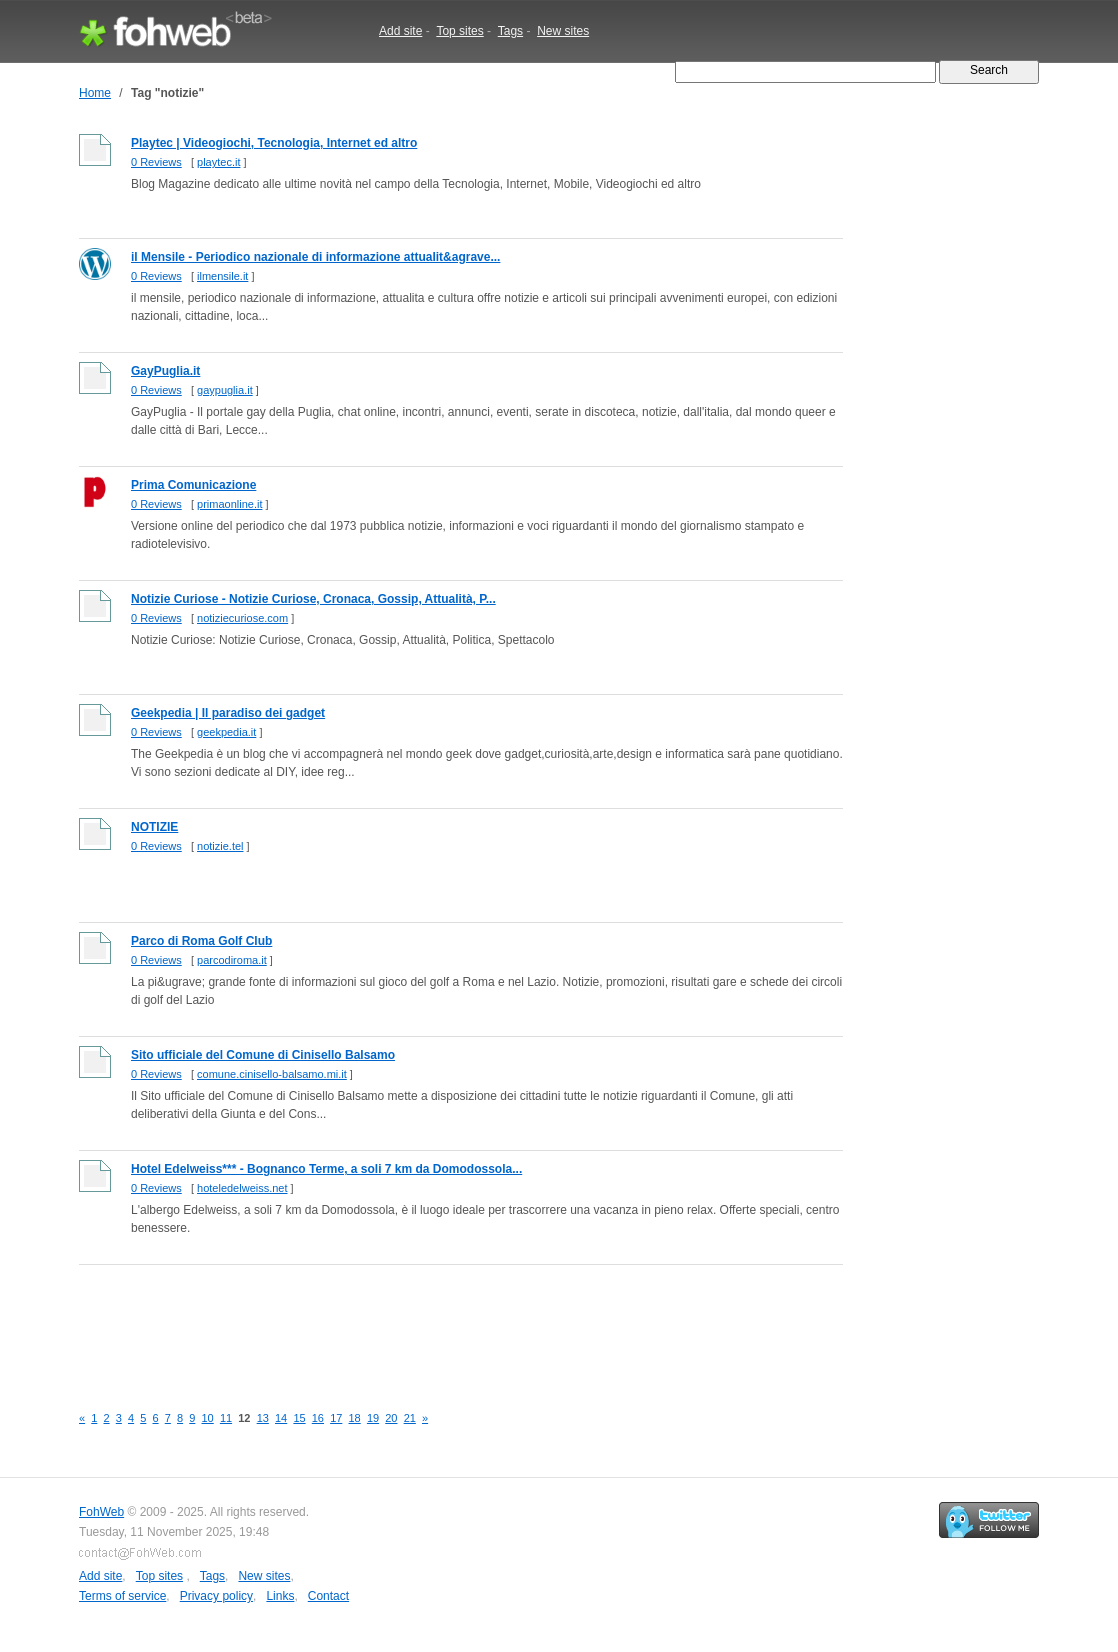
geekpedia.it (226, 732)
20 (391, 1418)
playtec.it (218, 162)
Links (280, 1596)
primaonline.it (229, 504)
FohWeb (101, 1512)
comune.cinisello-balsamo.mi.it (272, 1074)
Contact (328, 1596)
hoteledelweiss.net (242, 1188)
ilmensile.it (222, 276)
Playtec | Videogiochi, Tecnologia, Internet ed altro (274, 143)
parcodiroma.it (232, 960)
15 (299, 1418)
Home (95, 93)
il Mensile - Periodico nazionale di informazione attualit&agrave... (315, 257)
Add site (400, 31)
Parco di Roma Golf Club (201, 941)
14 (281, 1418)
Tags (510, 31)
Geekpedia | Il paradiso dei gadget (228, 713)
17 (336, 1418)
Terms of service (122, 1596)
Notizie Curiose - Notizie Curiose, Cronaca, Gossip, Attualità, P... (313, 599)
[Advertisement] (443, 1323)
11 (226, 1418)
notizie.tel (220, 846)
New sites (563, 31)
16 (318, 1418)
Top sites (459, 31)
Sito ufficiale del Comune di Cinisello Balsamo (263, 1055)
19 (373, 1418)
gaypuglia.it (225, 390)
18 (355, 1418)
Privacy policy (216, 1596)
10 (208, 1418)
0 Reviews (156, 162)
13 (263, 1418)
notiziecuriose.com (242, 618)
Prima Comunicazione (193, 485)
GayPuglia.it (165, 371)
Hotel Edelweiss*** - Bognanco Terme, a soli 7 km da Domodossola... (326, 1169)
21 (410, 1418)
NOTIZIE (154, 827)
